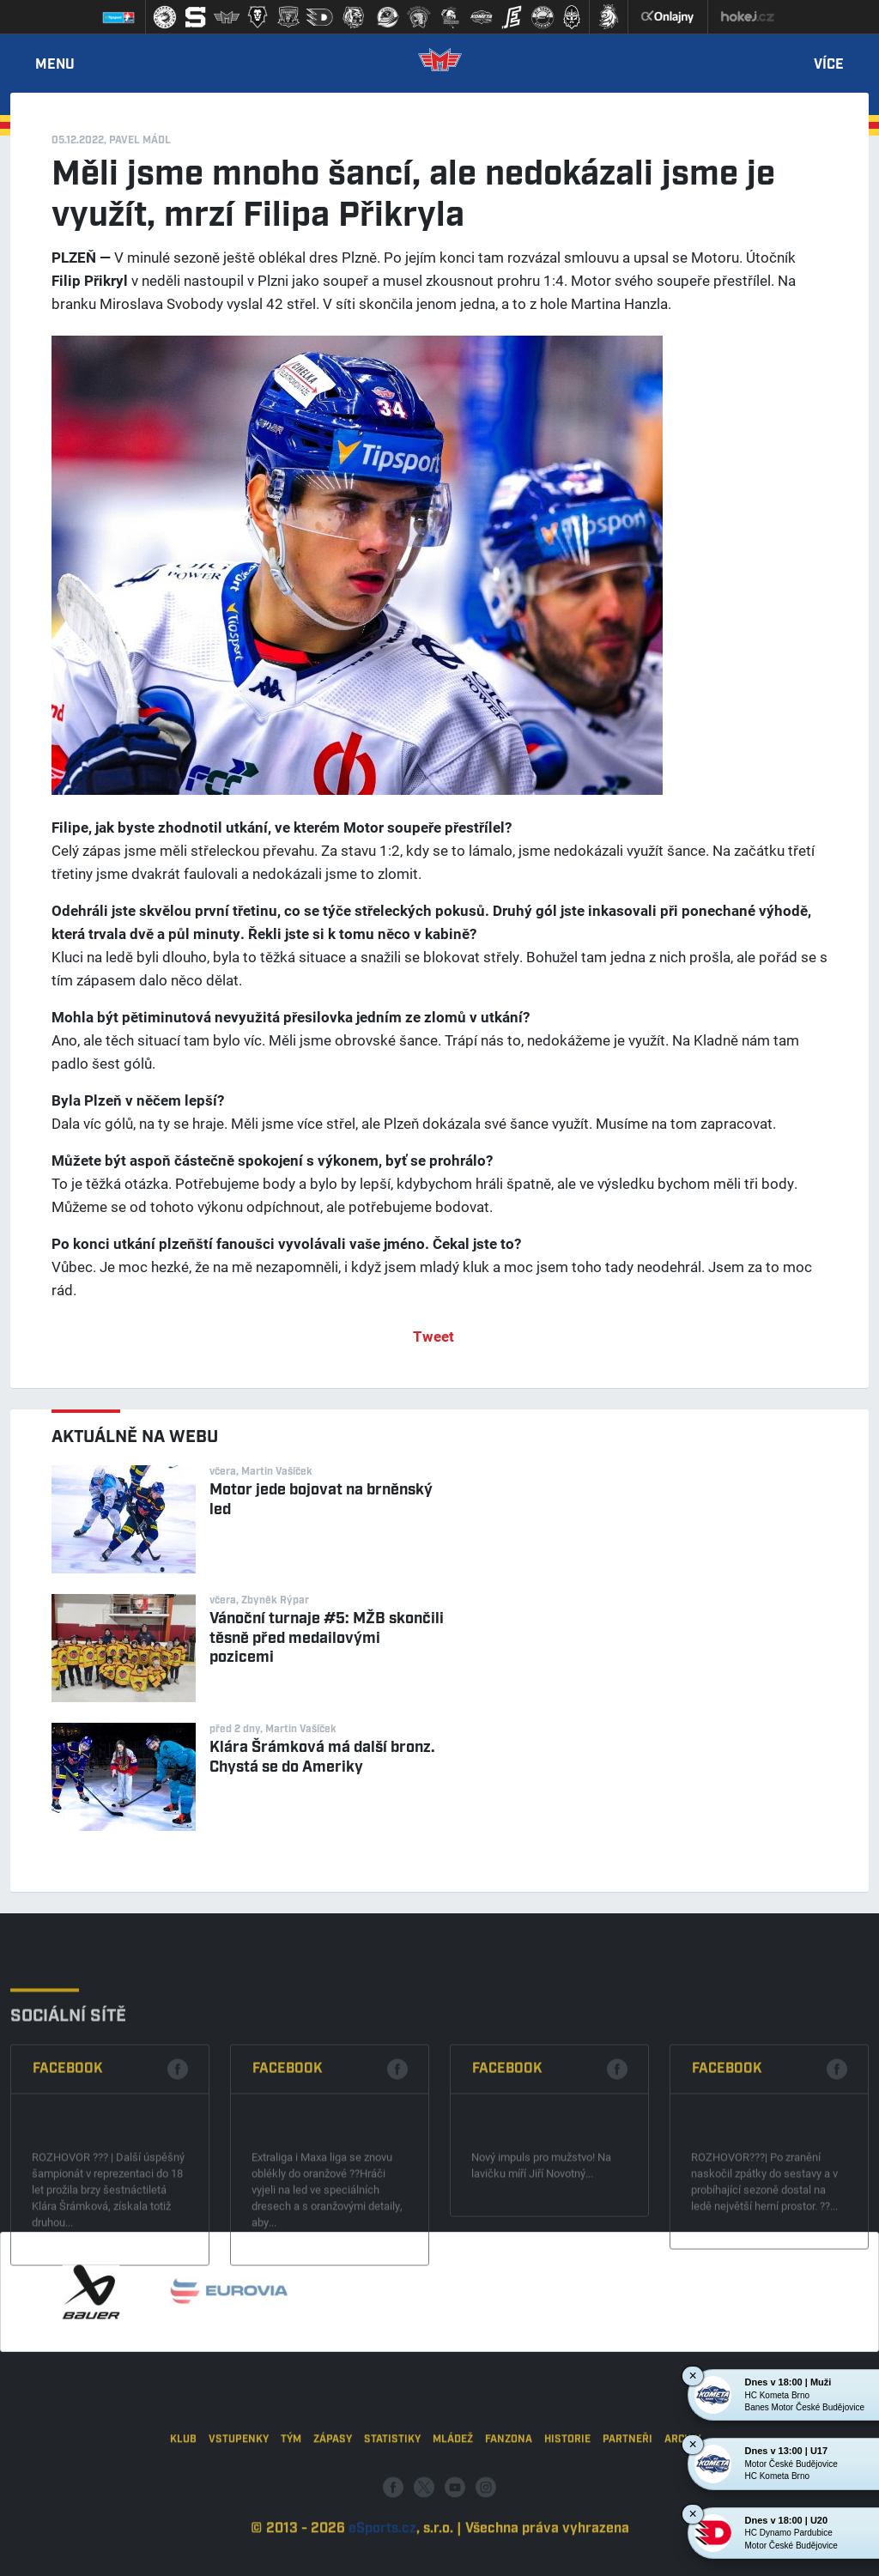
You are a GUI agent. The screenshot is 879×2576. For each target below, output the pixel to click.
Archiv (682, 2499)
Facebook (68, 2159)
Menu (55, 65)
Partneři (627, 2499)
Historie (567, 2499)
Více (829, 65)
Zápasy (332, 2499)
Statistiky (392, 2499)
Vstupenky (239, 2499)
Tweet (433, 1336)
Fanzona (508, 2499)
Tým (291, 2499)
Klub (183, 2499)
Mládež (453, 2499)
